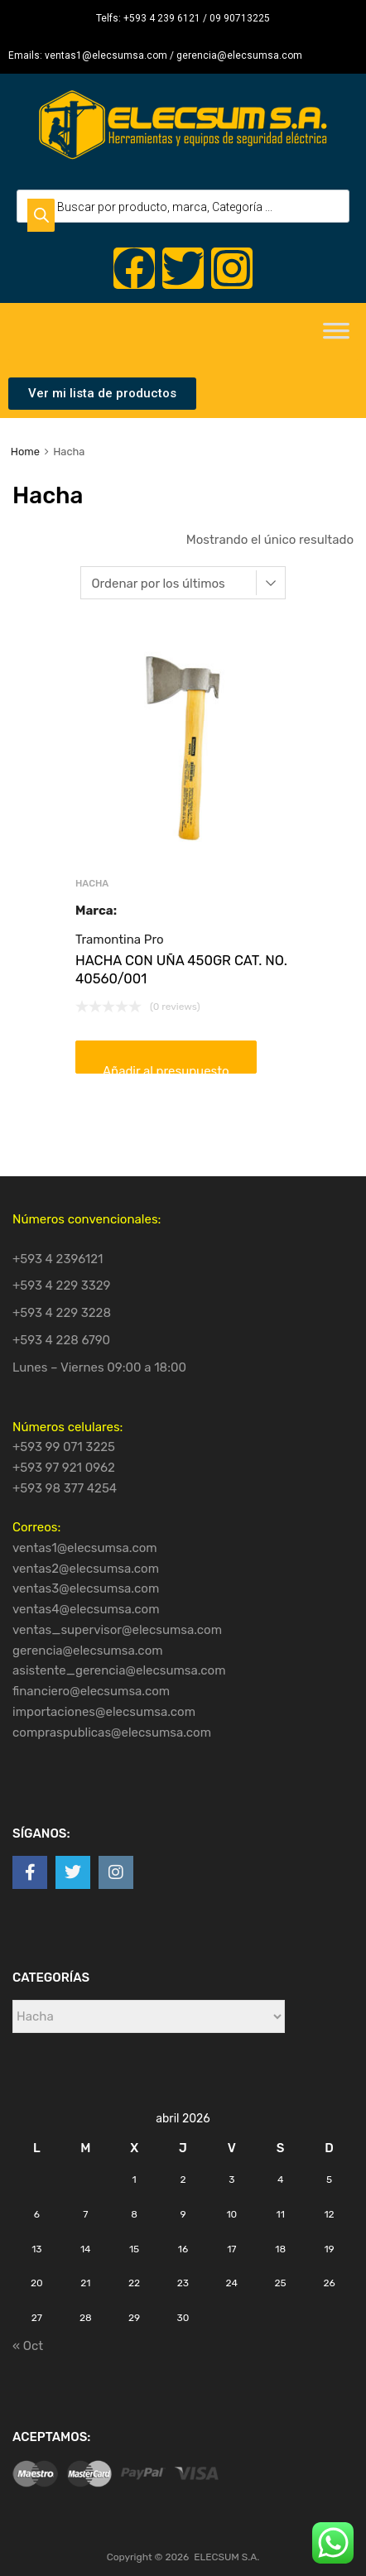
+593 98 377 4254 (64, 1488)
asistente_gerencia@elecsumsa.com (119, 1670)
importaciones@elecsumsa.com (103, 1711)
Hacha (91, 883)
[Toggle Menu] (336, 336)
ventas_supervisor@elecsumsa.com (117, 1629)
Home (25, 451)
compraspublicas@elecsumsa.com (111, 1732)
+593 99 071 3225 (63, 1446)
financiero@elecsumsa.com (91, 1691)
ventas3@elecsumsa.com (85, 1588)
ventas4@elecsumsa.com (86, 1609)
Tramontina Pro (119, 939)
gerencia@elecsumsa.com (87, 1650)
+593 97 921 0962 (63, 1467)
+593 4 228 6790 (61, 1340)
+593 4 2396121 (58, 1259)
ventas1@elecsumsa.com (84, 1547)
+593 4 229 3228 (61, 1312)
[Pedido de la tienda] (182, 582)
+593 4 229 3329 (61, 1285)
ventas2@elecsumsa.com (85, 1568)
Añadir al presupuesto (166, 1069)
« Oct (27, 2345)
